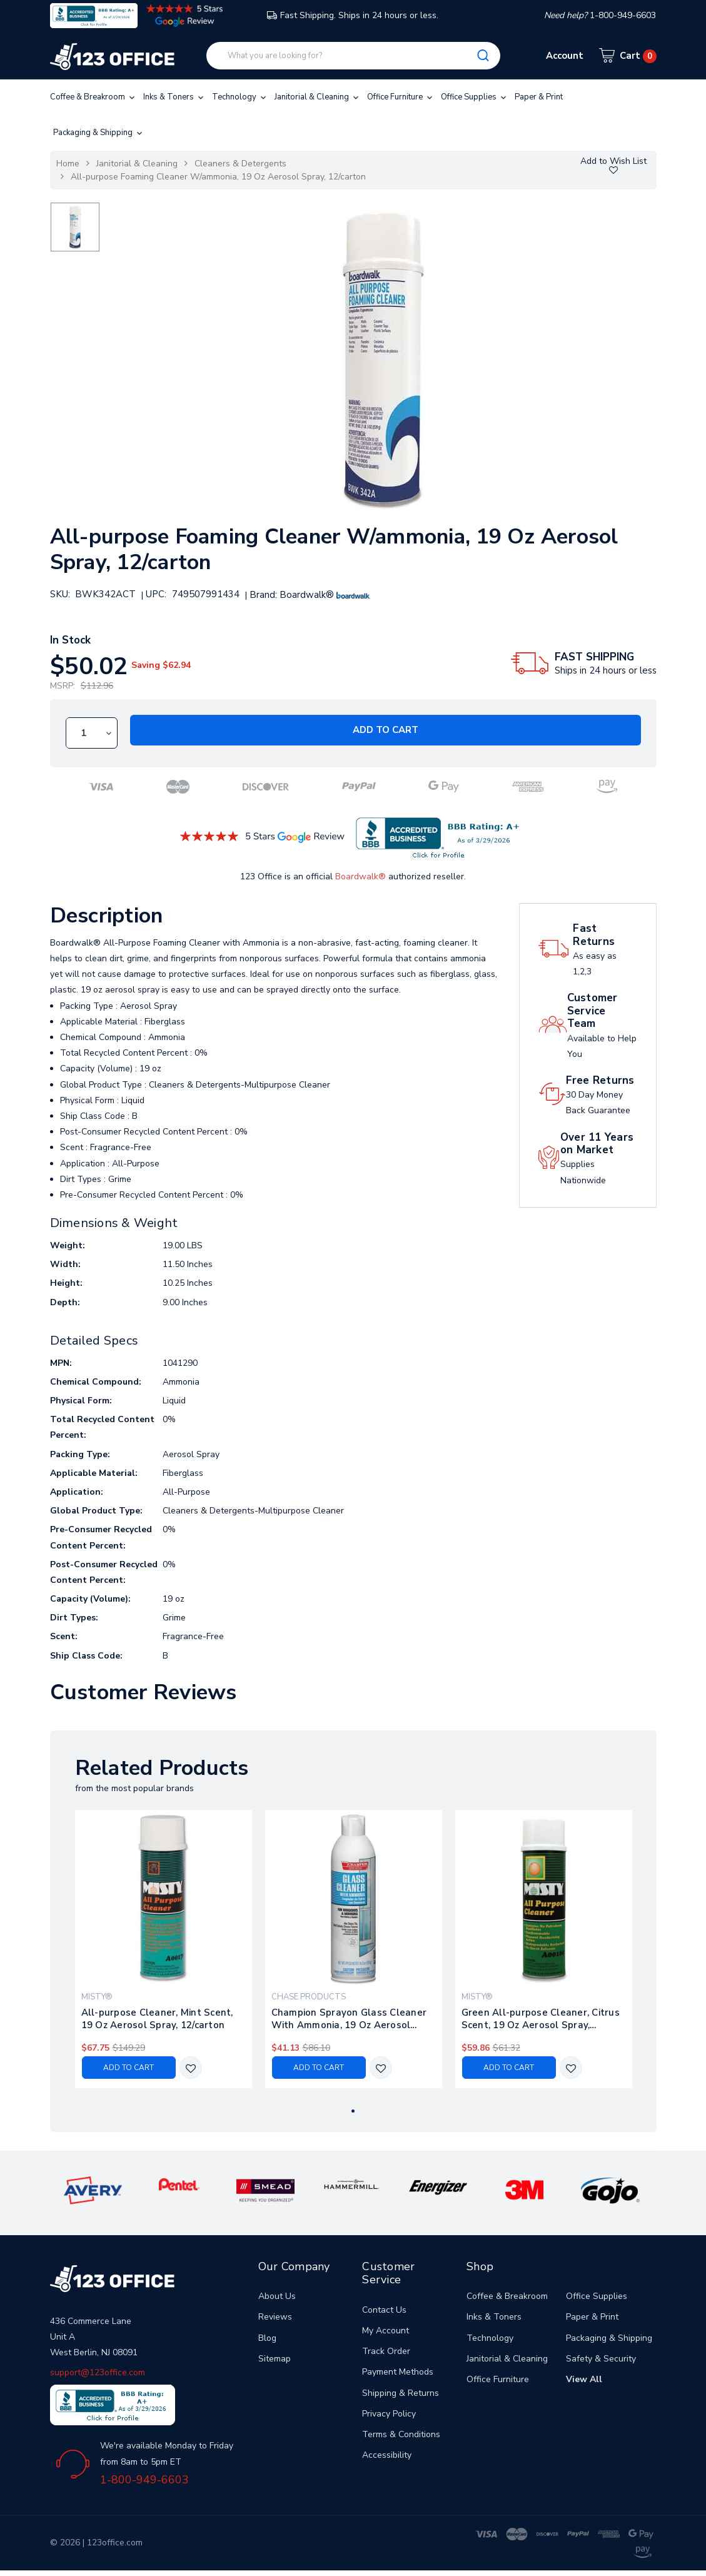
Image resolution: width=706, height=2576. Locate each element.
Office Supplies (474, 97)
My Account (385, 2330)
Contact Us (384, 2310)
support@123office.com (97, 2372)
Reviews (275, 2317)
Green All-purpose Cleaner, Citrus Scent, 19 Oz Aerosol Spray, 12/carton (540, 2018)
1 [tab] (353, 2111)
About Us (277, 2296)
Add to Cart (385, 730)
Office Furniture (401, 97)
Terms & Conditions (401, 2434)
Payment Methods (397, 2372)
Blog (267, 2338)
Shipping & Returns (400, 2393)
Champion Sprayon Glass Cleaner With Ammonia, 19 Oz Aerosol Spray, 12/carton (349, 2018)
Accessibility (386, 2455)
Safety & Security (601, 2359)
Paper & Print (539, 97)
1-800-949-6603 (144, 2479)
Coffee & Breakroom (93, 97)
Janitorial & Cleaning (318, 97)
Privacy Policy (389, 2414)
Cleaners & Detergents (240, 163)
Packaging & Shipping (98, 132)
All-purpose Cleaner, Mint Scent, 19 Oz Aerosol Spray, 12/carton (157, 2018)
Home (67, 163)
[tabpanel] (163, 1949)
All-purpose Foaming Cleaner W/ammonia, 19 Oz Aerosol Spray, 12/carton (218, 177)
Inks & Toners (174, 97)
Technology (240, 97)
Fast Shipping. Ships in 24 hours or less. (352, 15)
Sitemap (274, 2359)
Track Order (386, 2351)
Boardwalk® (360, 876)
